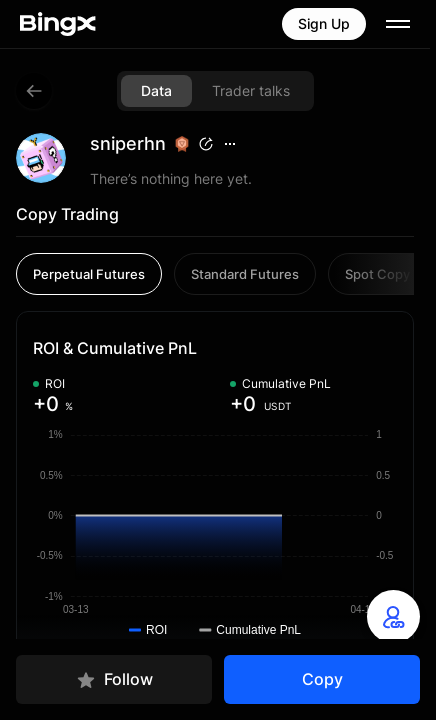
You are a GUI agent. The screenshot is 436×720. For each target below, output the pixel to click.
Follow (114, 679)
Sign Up (324, 23)
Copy (322, 679)
